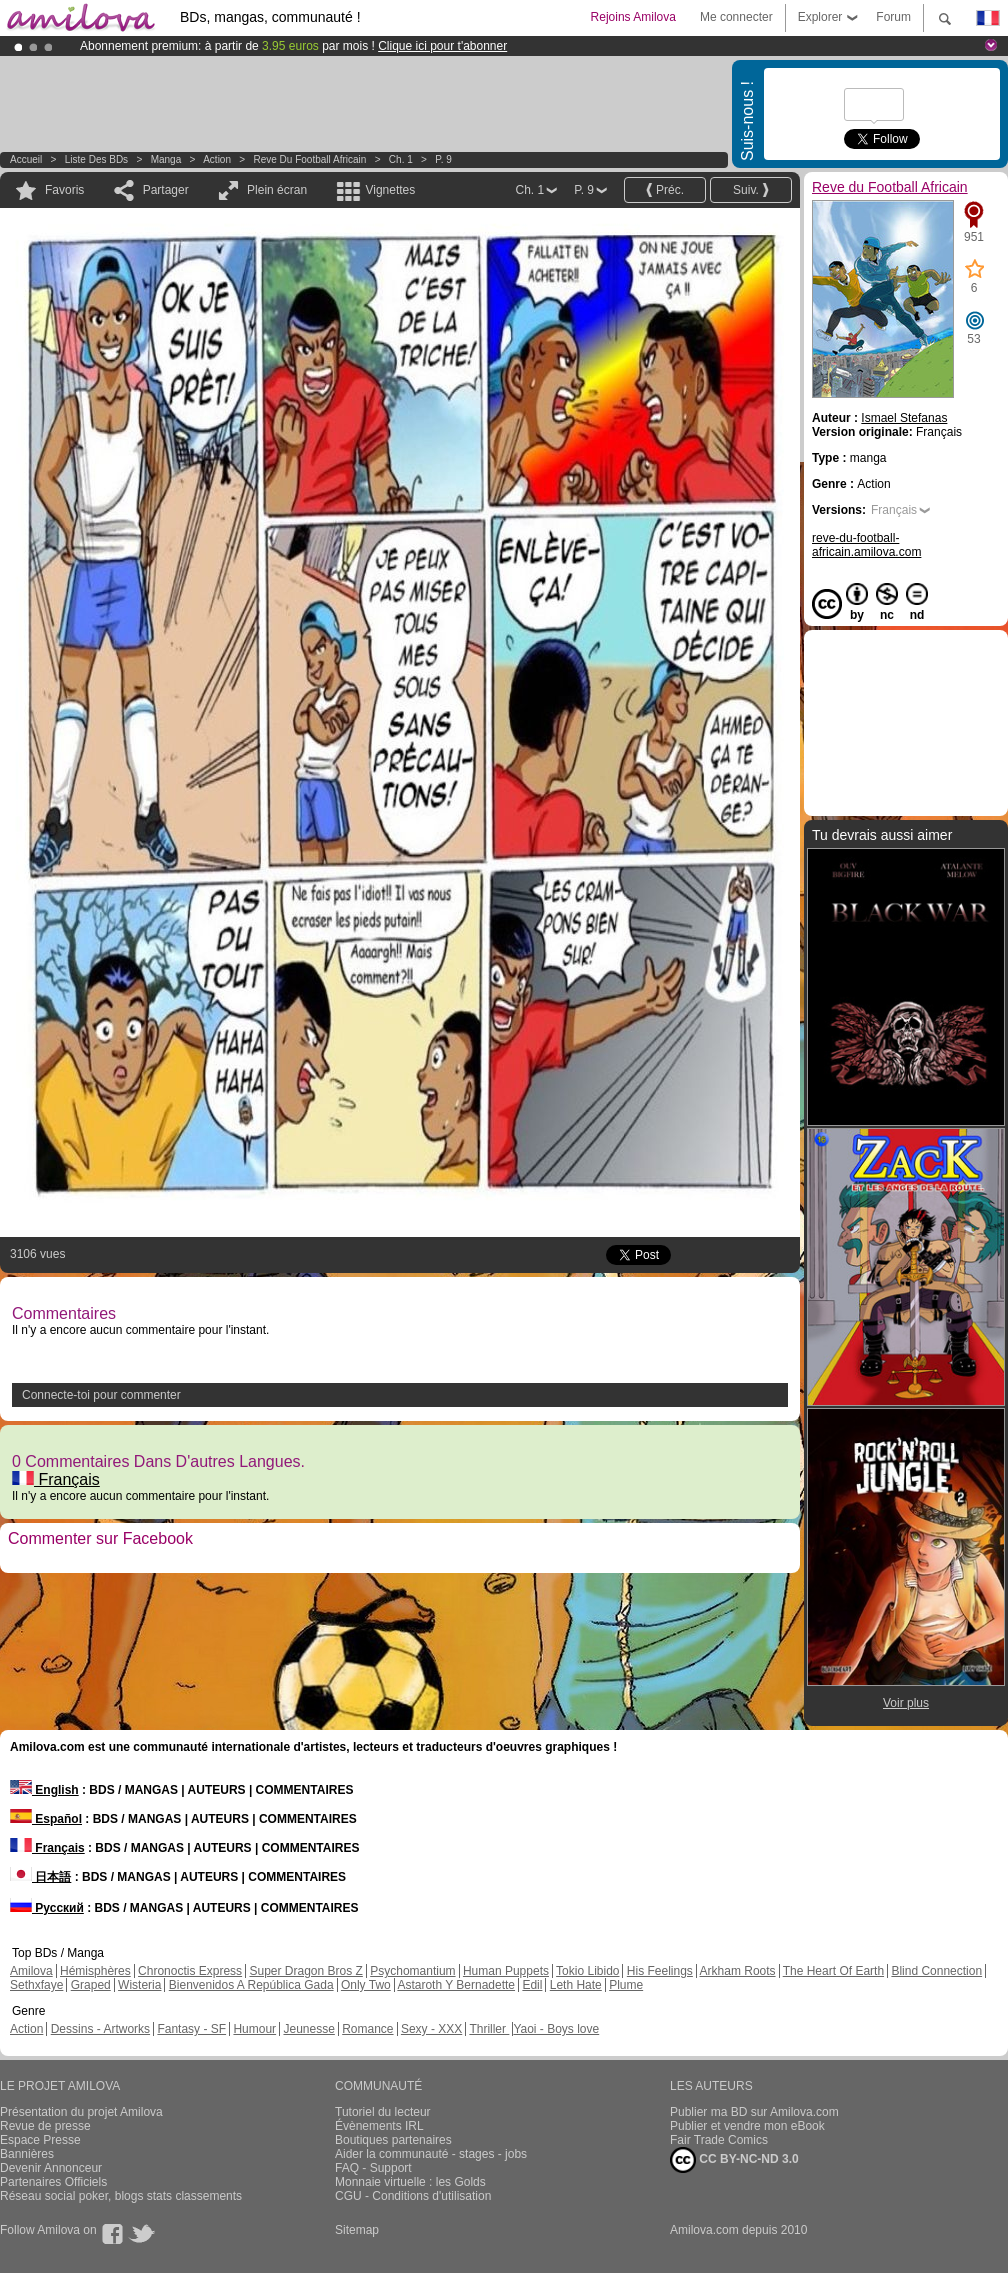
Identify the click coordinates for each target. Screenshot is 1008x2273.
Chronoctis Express (190, 1971)
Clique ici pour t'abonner (442, 46)
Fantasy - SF (191, 2029)
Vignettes (390, 190)
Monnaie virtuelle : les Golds (410, 2182)
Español (46, 1819)
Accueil (26, 159)
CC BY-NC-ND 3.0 (734, 2160)
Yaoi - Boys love (556, 2029)
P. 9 (443, 159)
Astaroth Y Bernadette (456, 1985)
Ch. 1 (401, 159)
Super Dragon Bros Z (305, 1971)
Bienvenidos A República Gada (251, 1985)
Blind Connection (936, 1971)
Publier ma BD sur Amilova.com (754, 2112)
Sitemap (357, 2230)
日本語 (40, 1877)
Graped (91, 1985)
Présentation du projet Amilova (81, 2112)
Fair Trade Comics (719, 2140)
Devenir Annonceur (51, 2168)
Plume (626, 1985)
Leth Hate (576, 1985)
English (44, 1790)
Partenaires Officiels (53, 2182)
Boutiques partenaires (393, 2140)
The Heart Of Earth (833, 1971)
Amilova (31, 1971)
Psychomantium (412, 1971)
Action (217, 159)
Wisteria (139, 1985)
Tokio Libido (587, 1971)
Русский (47, 1908)
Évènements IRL (379, 2126)
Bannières (27, 2154)
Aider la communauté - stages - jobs (431, 2154)
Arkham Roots (738, 1971)
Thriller (489, 2029)
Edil (532, 1985)
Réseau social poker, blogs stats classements (121, 2196)
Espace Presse (40, 2140)
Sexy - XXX (431, 2029)
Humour (254, 2029)
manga (166, 159)
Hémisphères (95, 1971)
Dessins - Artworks (100, 2029)
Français (56, 1479)
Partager (166, 190)
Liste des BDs (96, 159)
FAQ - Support (373, 2168)
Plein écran (277, 190)
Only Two (366, 1985)
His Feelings (660, 1971)
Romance (367, 2029)
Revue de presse (45, 2126)
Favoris (64, 190)
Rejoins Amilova (633, 17)
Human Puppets (506, 1971)
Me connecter (736, 17)
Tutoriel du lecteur (383, 2112)
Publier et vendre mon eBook (747, 2126)
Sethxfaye (36, 1985)
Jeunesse (308, 2029)
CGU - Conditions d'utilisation (413, 2196)
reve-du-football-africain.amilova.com (866, 545)
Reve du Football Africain (310, 159)
